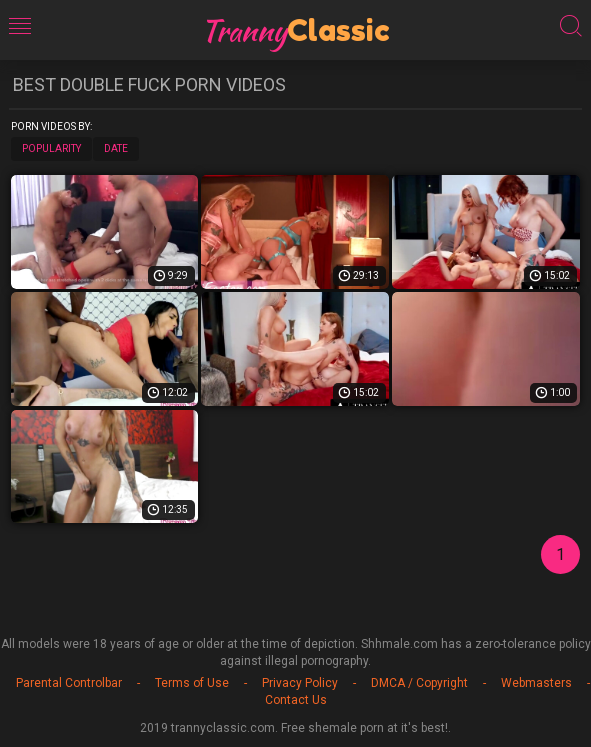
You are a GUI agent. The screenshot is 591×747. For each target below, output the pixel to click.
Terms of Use (192, 683)
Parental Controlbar (69, 683)
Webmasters (536, 683)
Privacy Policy (300, 683)
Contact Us (296, 700)
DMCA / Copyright (419, 683)
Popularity (51, 148)
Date (116, 148)
